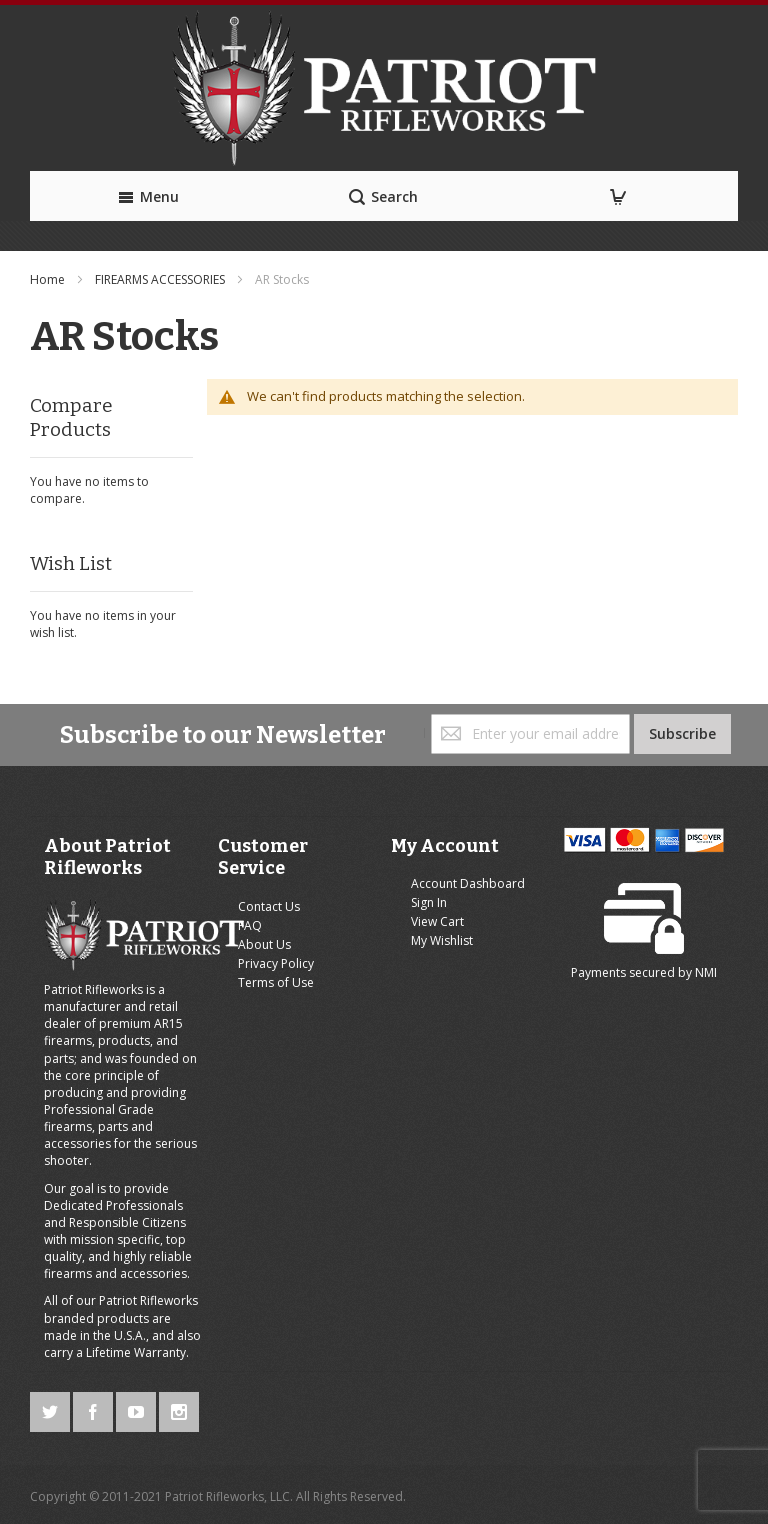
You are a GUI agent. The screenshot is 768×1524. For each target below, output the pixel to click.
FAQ (250, 925)
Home (49, 279)
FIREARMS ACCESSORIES (161, 279)
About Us (264, 944)
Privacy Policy (276, 963)
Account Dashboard (468, 883)
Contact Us (269, 906)
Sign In (429, 902)
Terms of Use (276, 982)
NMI (706, 972)
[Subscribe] (682, 734)
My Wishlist (442, 940)
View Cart (437, 921)
